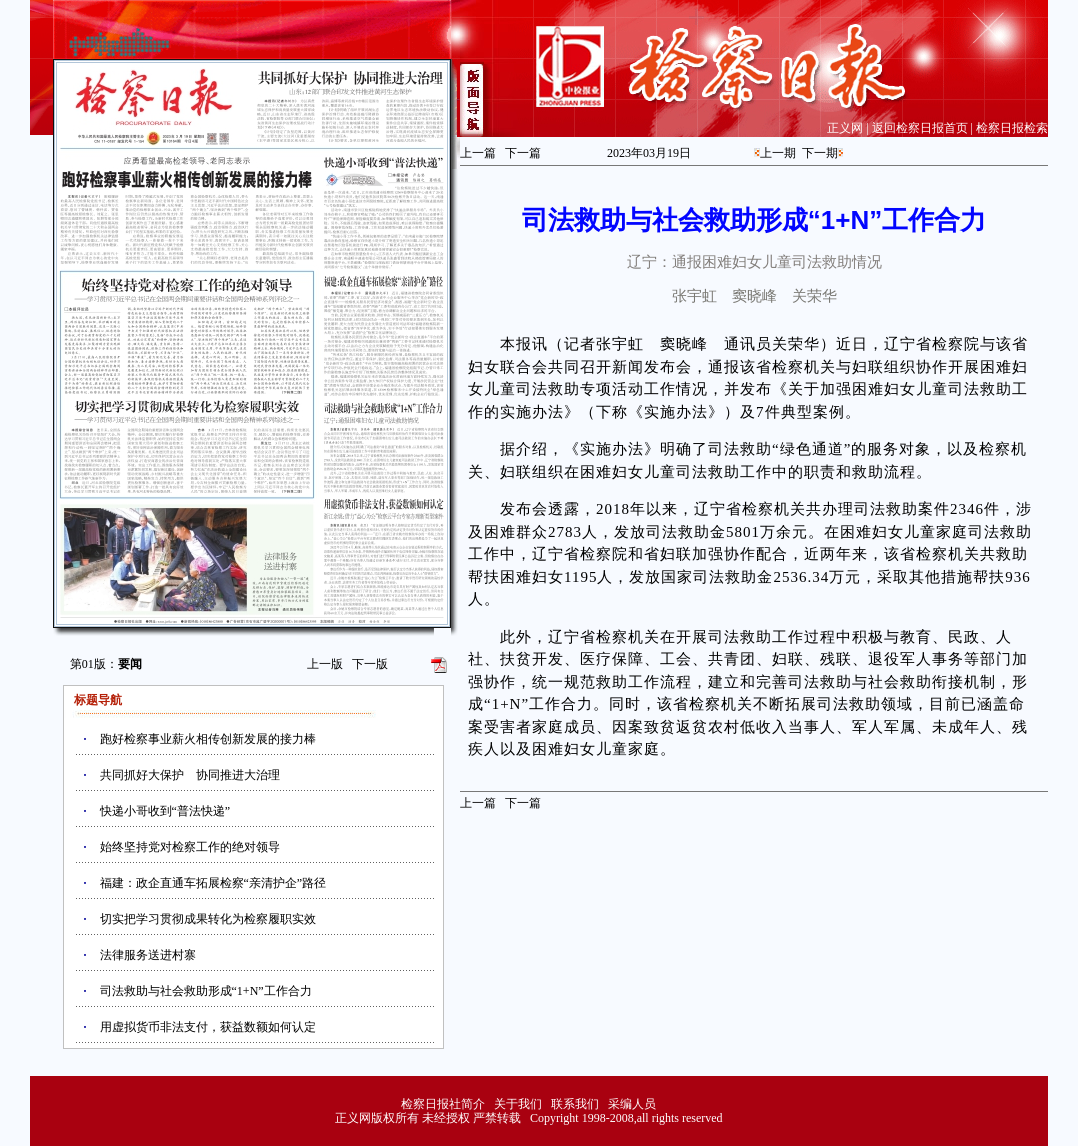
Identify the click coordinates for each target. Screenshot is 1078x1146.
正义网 (845, 128)
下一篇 (523, 153)
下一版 (370, 664)
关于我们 (518, 1104)
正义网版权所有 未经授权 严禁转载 (428, 1118)
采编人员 (632, 1104)
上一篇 (478, 153)
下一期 (820, 153)
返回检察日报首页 (920, 128)
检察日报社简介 (443, 1104)
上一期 (778, 153)
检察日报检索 (1012, 128)
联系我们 (575, 1104)
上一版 (325, 664)
